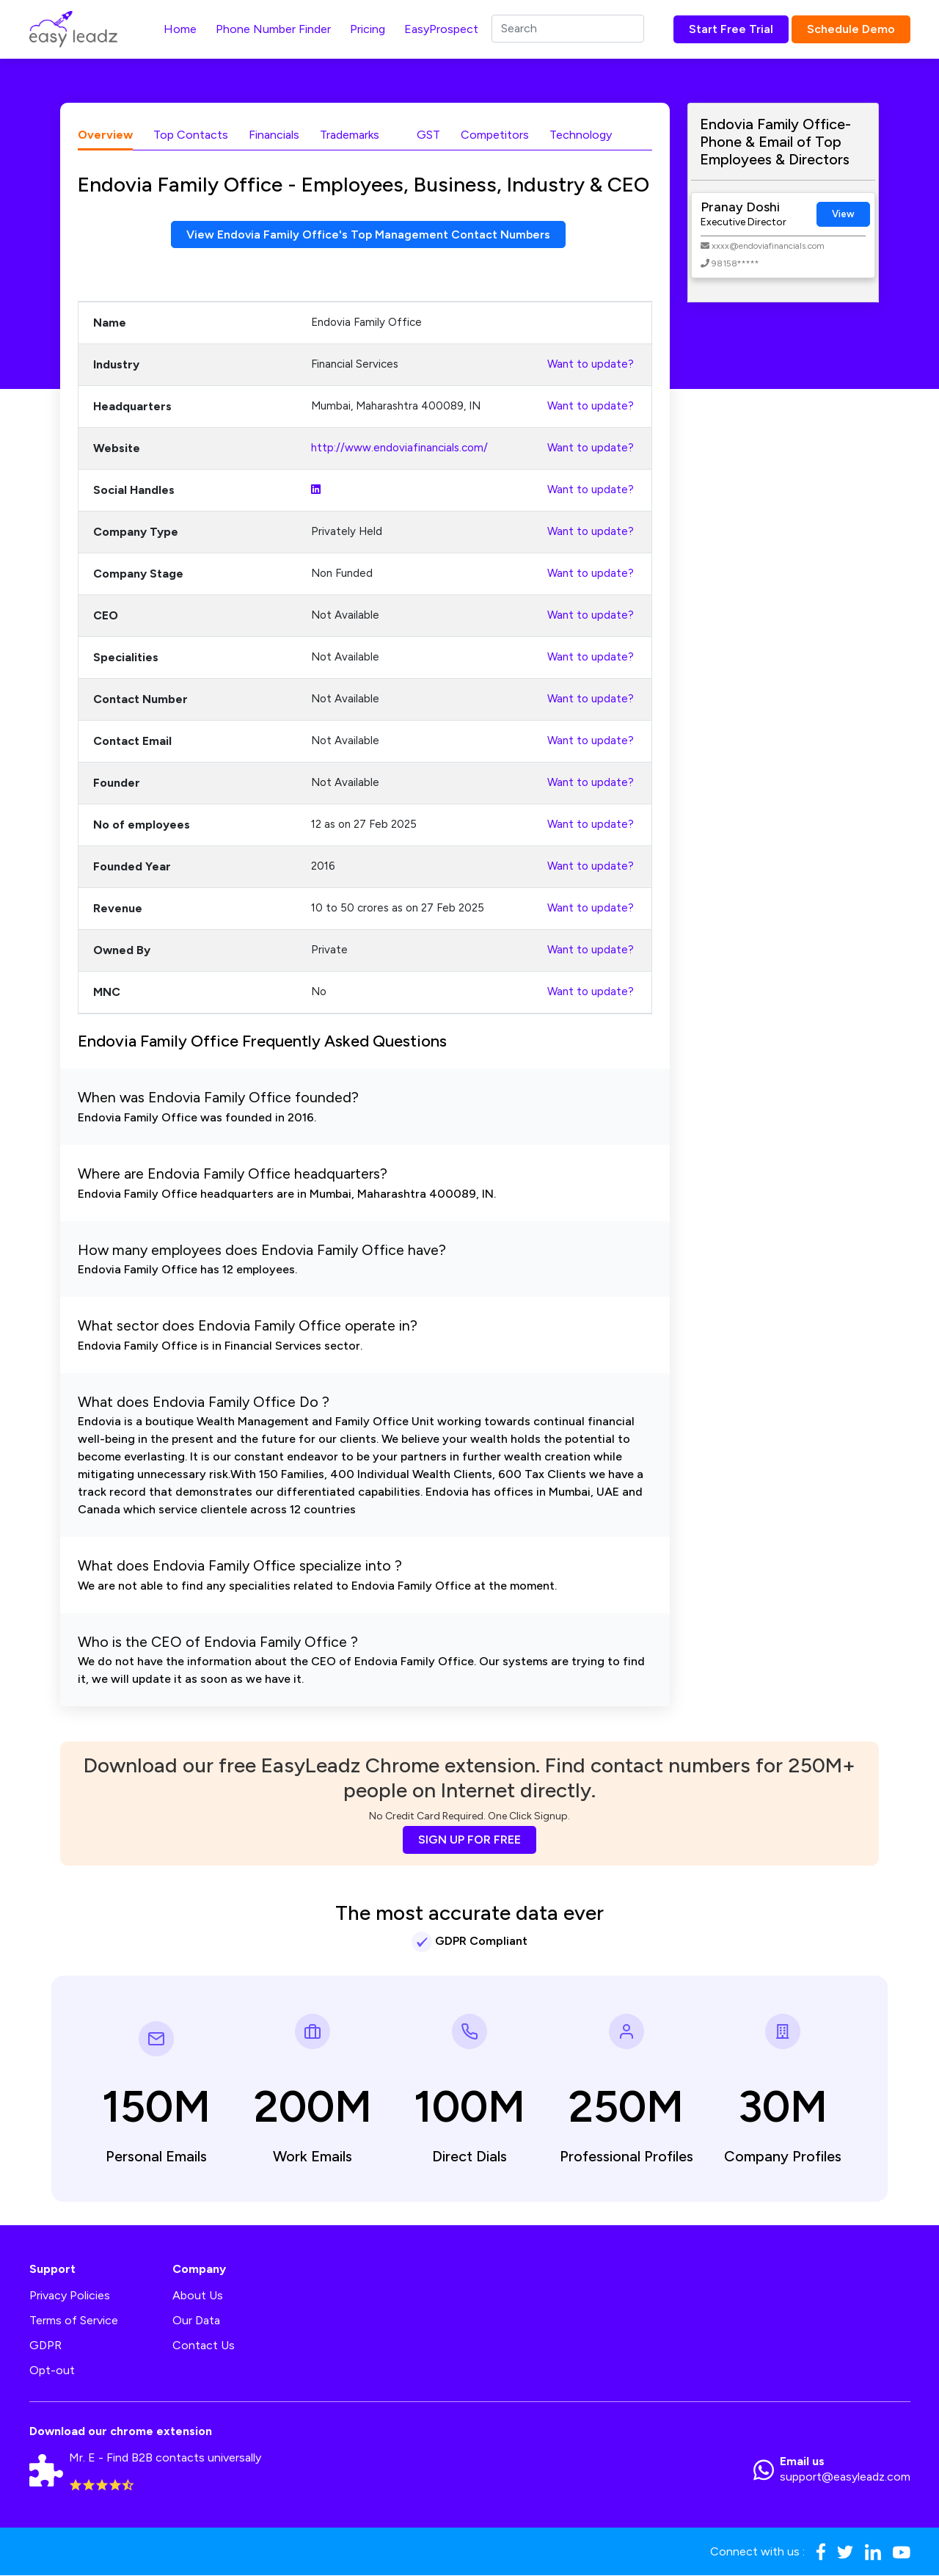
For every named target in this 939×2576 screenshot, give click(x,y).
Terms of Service (73, 2321)
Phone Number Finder (273, 29)
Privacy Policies (69, 2296)
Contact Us (203, 2346)
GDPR (45, 2346)
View (843, 213)
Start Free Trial (731, 29)
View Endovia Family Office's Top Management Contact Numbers (368, 234)
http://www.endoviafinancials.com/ (399, 448)
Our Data (196, 2321)
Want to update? (590, 364)
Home (180, 29)
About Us (197, 2296)
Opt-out (52, 2371)
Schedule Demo (851, 29)
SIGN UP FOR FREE (469, 1840)
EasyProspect (441, 29)
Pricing (367, 29)
